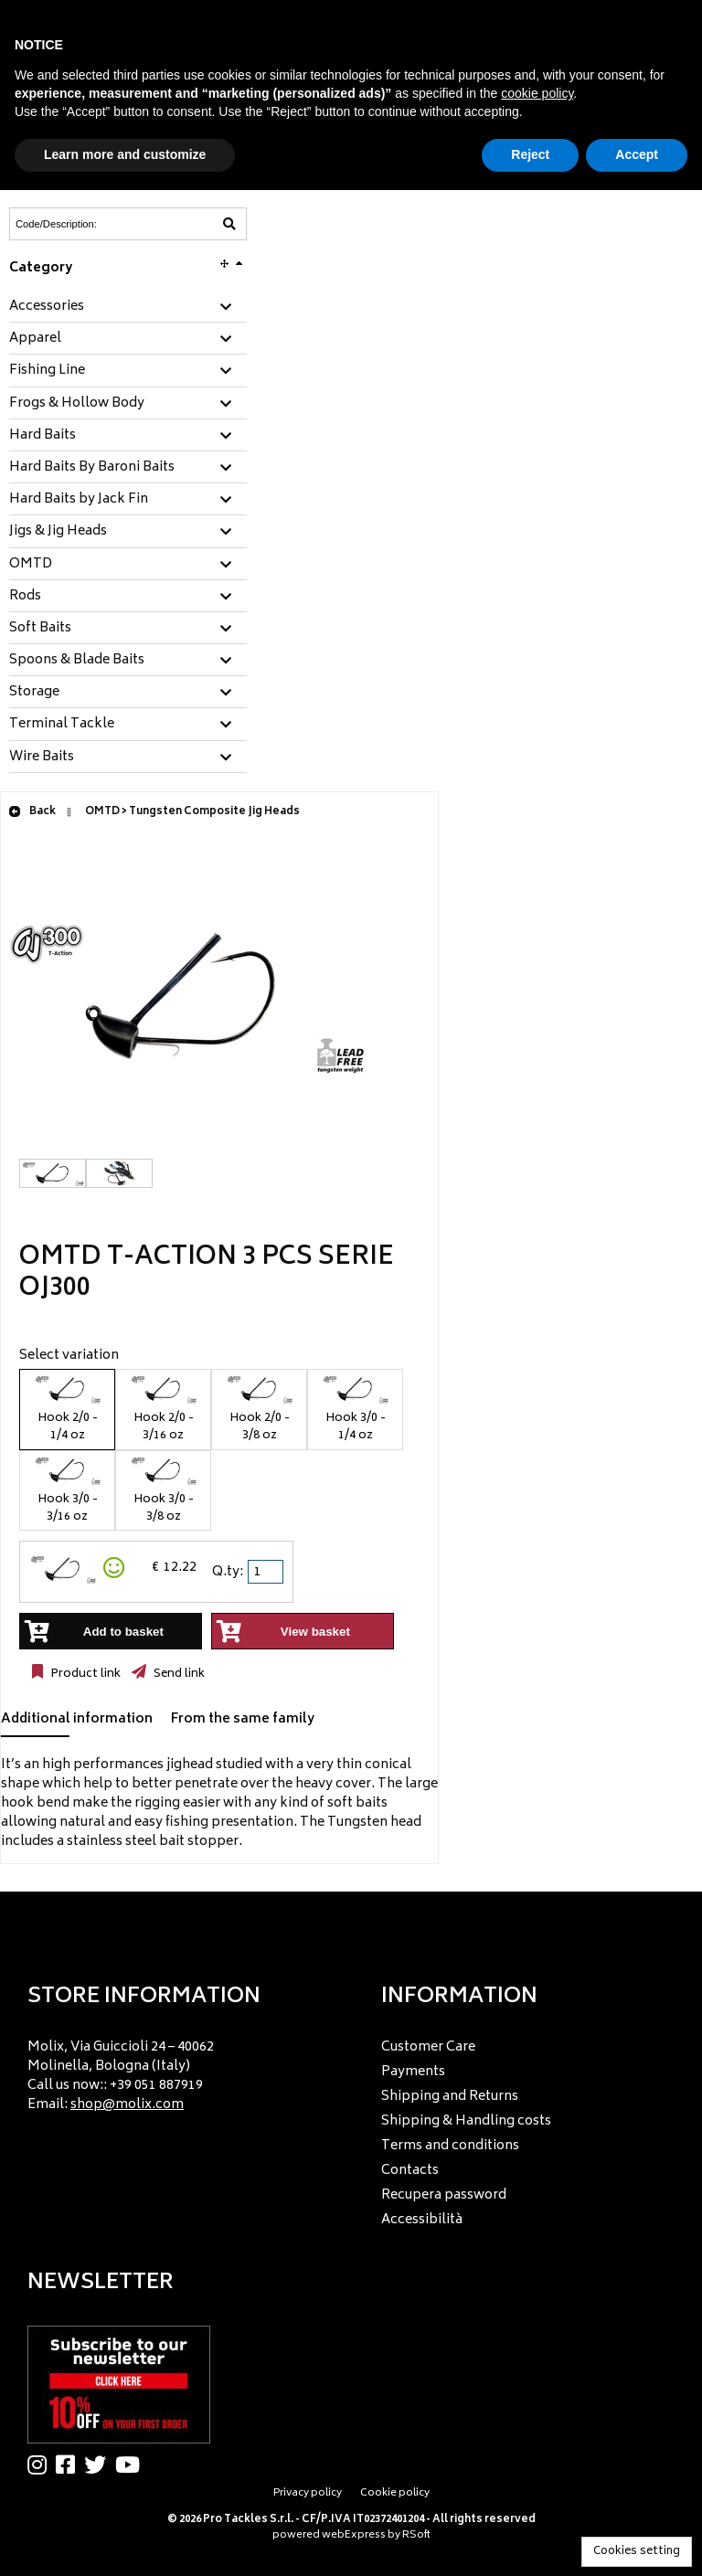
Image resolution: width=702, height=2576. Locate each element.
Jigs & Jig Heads (58, 532)
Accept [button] (636, 154)
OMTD (30, 565)
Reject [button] (530, 154)
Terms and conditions (450, 2146)
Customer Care (428, 2047)
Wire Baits (41, 757)
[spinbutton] (267, 1572)
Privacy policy (307, 2493)
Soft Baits (40, 628)
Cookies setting (636, 2551)
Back (32, 812)
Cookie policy (395, 2493)
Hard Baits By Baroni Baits (92, 468)
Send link (178, 1674)
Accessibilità (422, 2220)
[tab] (128, 307)
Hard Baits (42, 436)
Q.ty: (227, 1572)
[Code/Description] (83, 224)
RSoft (416, 2535)
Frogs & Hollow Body (76, 404)
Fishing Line (47, 371)
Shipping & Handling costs (466, 2121)
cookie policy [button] (537, 93)
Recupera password (443, 2195)
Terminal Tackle (61, 724)
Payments (413, 2072)
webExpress (354, 2535)
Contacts (410, 2170)
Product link (84, 1674)
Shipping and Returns (449, 2096)
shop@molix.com (127, 2105)
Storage (34, 692)
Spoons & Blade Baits (76, 660)
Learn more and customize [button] (125, 154)
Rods (25, 596)
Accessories (46, 307)
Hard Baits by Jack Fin (78, 500)
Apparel (35, 339)
